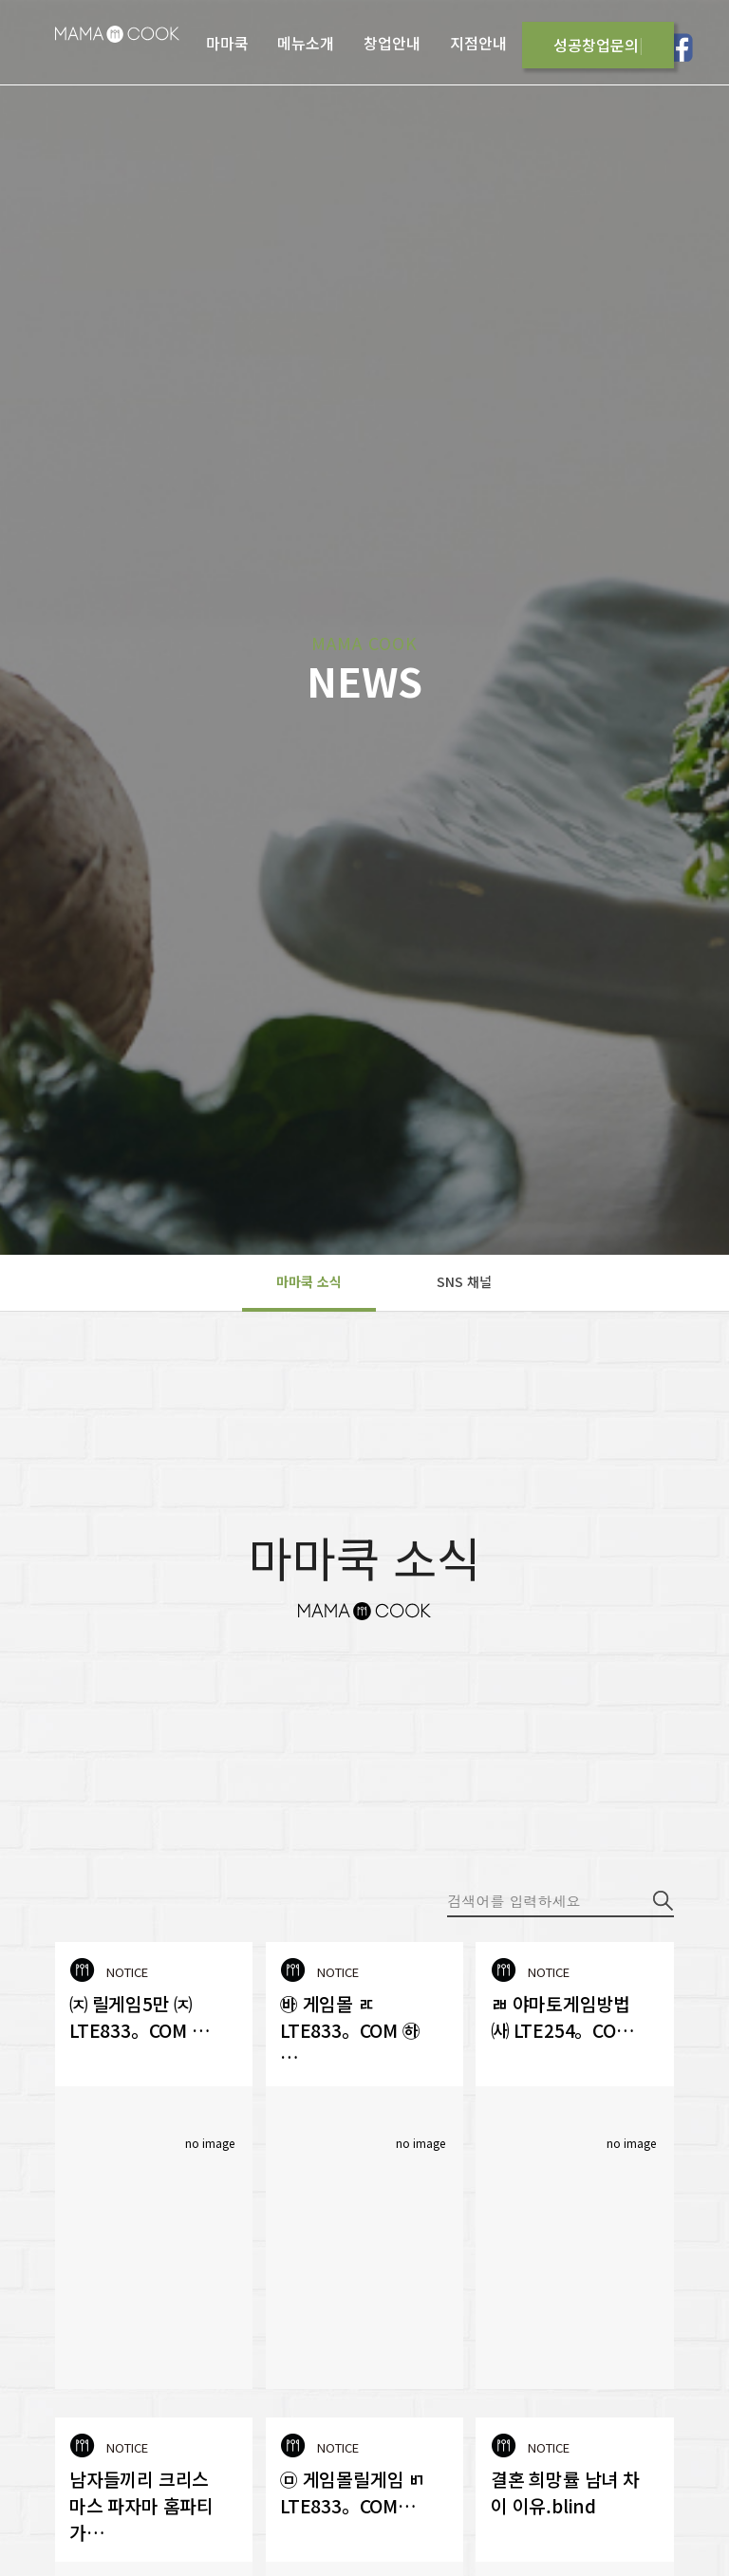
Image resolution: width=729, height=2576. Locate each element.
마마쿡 (227, 42)
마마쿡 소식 (309, 1281)
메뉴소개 (305, 42)
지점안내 (478, 42)
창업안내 (392, 42)
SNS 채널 (464, 1281)
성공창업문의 (596, 44)
